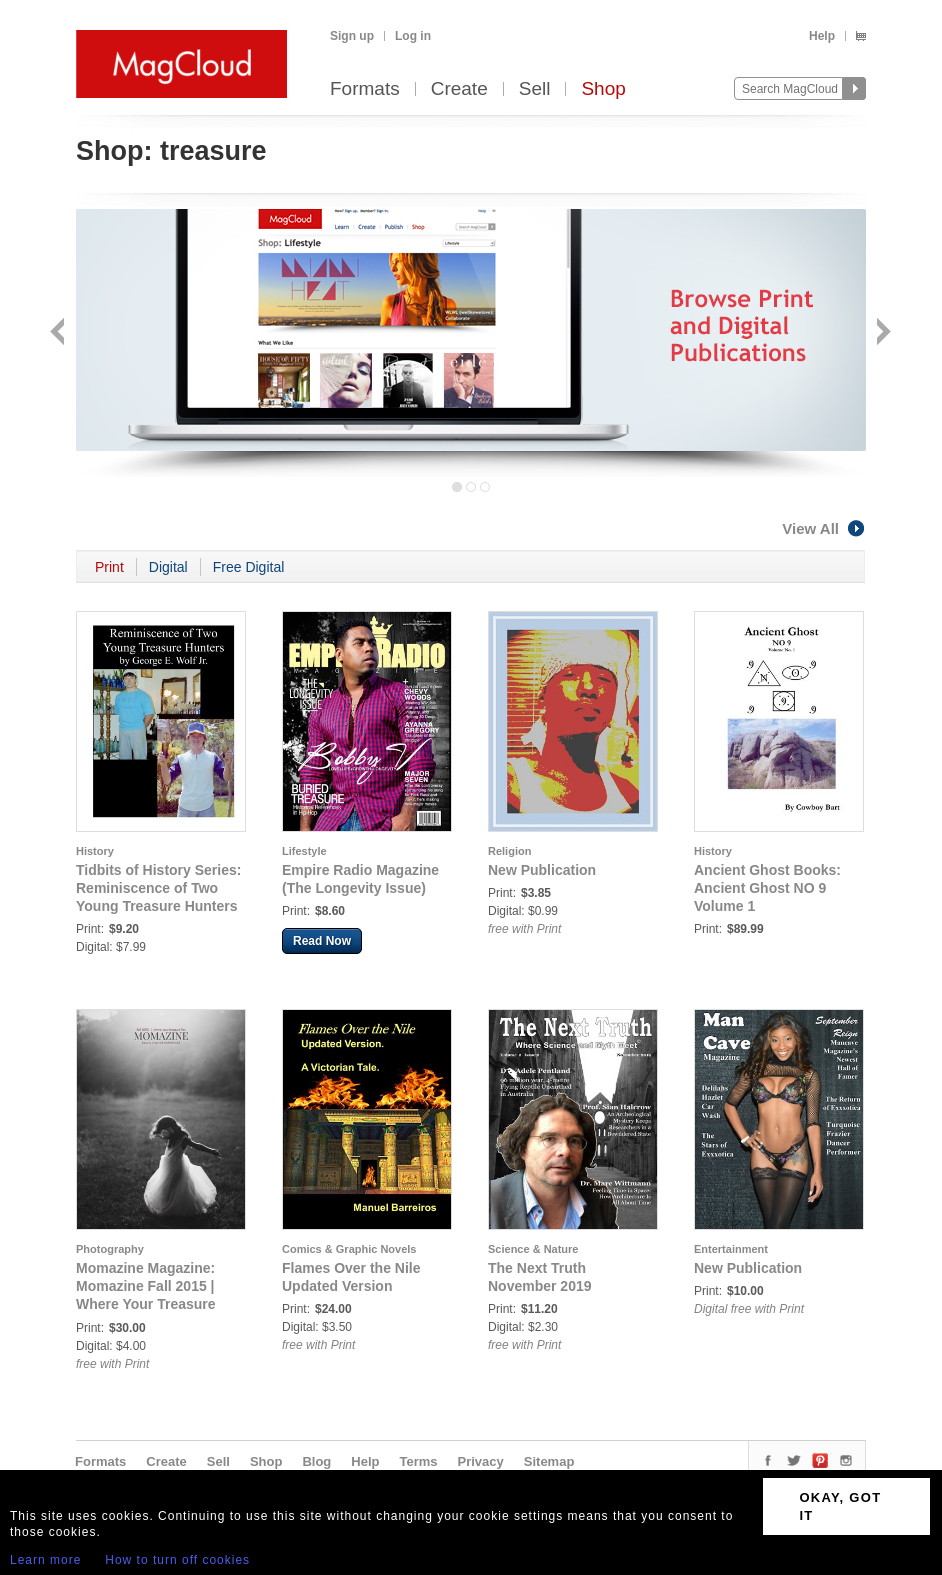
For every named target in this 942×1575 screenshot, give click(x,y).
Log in (413, 36)
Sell (535, 89)
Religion (509, 851)
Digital (168, 567)
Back (59, 333)
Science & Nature (533, 1249)
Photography (110, 1249)
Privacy (481, 1461)
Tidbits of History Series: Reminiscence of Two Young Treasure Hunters (158, 888)
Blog (316, 1461)
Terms (418, 1461)
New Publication (542, 870)
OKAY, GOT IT (840, 1506)
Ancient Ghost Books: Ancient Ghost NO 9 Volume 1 (767, 888)
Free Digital (249, 567)
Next (881, 333)
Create (459, 89)
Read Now (322, 941)
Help (822, 36)
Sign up (352, 36)
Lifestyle (304, 851)
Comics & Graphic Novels (349, 1249)
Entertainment (731, 1249)
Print (109, 567)
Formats (365, 89)
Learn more (45, 1560)
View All (824, 528)
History (95, 851)
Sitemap (549, 1461)
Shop (603, 89)
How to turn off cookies (177, 1560)
